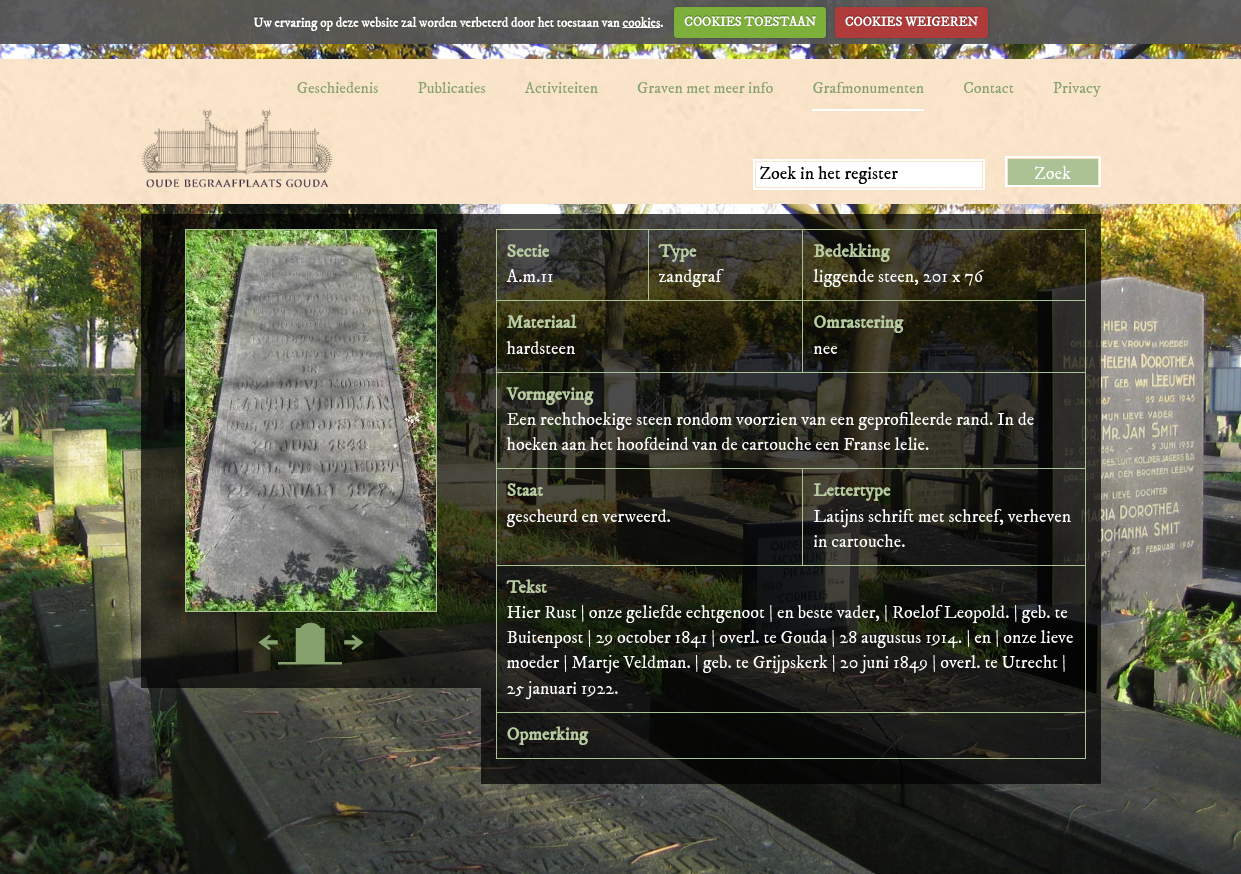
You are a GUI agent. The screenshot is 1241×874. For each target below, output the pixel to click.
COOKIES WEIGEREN (911, 22)
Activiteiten (561, 88)
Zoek (1052, 174)
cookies (641, 22)
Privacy (1077, 88)
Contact (988, 88)
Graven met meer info (705, 88)
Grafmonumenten (868, 88)
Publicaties (451, 88)
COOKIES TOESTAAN (750, 22)
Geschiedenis (338, 88)
